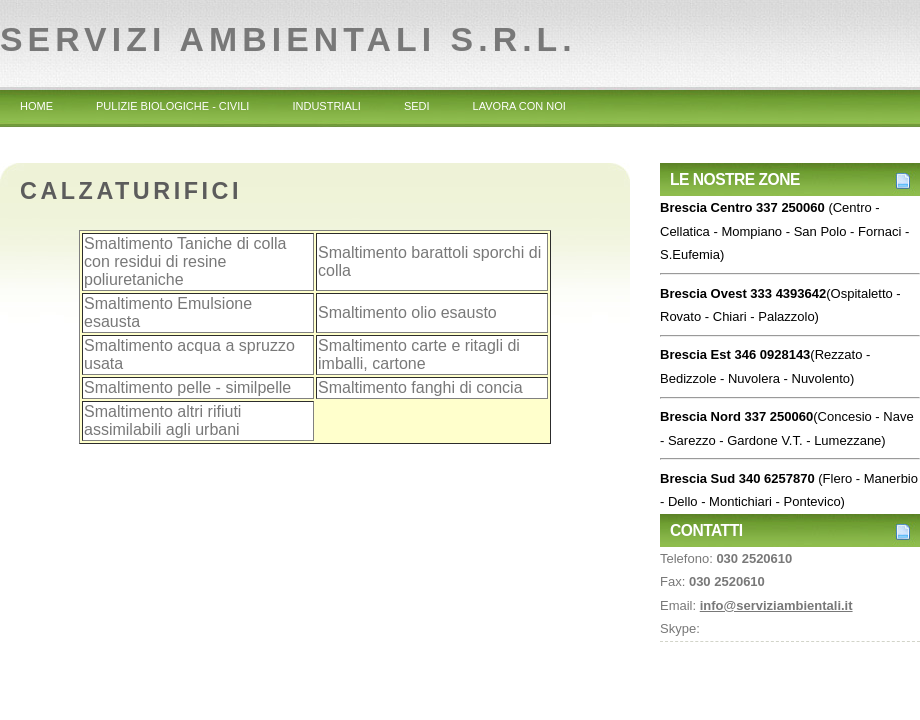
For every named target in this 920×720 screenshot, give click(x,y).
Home (36, 106)
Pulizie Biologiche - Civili (172, 106)
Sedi (417, 106)
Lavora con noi (519, 106)
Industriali (326, 106)
